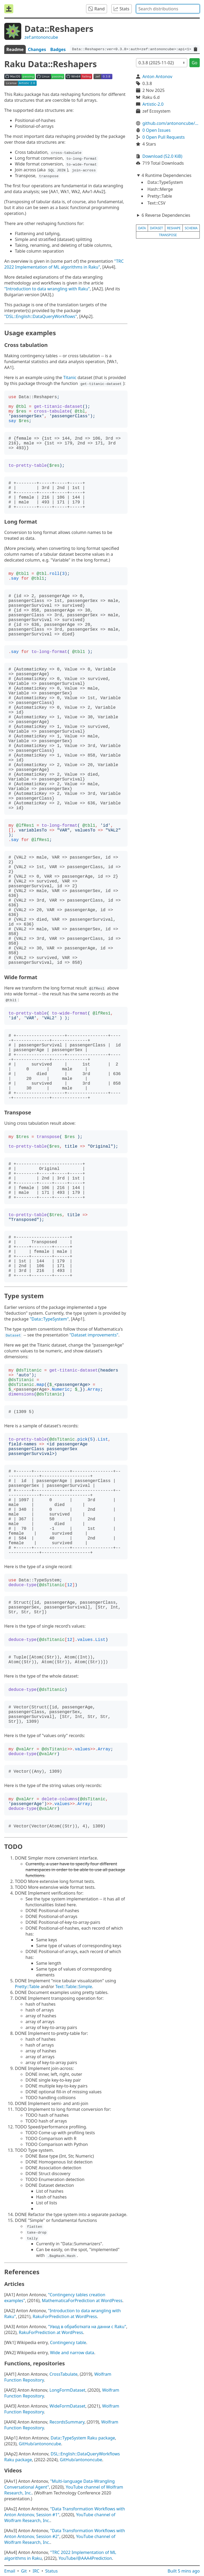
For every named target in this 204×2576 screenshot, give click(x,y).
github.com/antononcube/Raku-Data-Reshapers (171, 123)
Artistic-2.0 (153, 104)
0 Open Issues (156, 130)
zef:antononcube (41, 37)
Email (9, 2571)
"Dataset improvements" (93, 1335)
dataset (156, 228)
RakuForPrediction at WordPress (65, 2316)
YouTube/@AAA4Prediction (85, 2558)
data (142, 228)
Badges (58, 49)
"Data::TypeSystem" (49, 1319)
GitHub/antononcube (40, 2444)
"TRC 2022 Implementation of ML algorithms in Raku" (64, 264)
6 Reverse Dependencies (166, 215)
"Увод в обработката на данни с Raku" (87, 2326)
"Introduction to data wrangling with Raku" (47, 289)
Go (194, 63)
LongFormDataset (67, 2390)
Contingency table (68, 2342)
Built (184, 2571)
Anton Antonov (157, 76)
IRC (36, 2571)
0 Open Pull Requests (163, 137)
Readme (15, 49)
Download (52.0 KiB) (162, 156)
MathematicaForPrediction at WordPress (82, 2300)
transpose (168, 235)
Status (51, 2571)
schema (191, 228)
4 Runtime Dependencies (167, 175)
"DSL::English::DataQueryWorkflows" (40, 316)
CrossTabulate (63, 2374)
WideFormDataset (67, 2406)
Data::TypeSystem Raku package (83, 2438)
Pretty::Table (27, 1986)
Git (24, 2571)
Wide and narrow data (72, 2353)
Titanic (69, 377)
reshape (174, 228)
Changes (37, 49)
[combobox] (168, 8)
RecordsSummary (66, 2422)
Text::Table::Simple (73, 1986)
